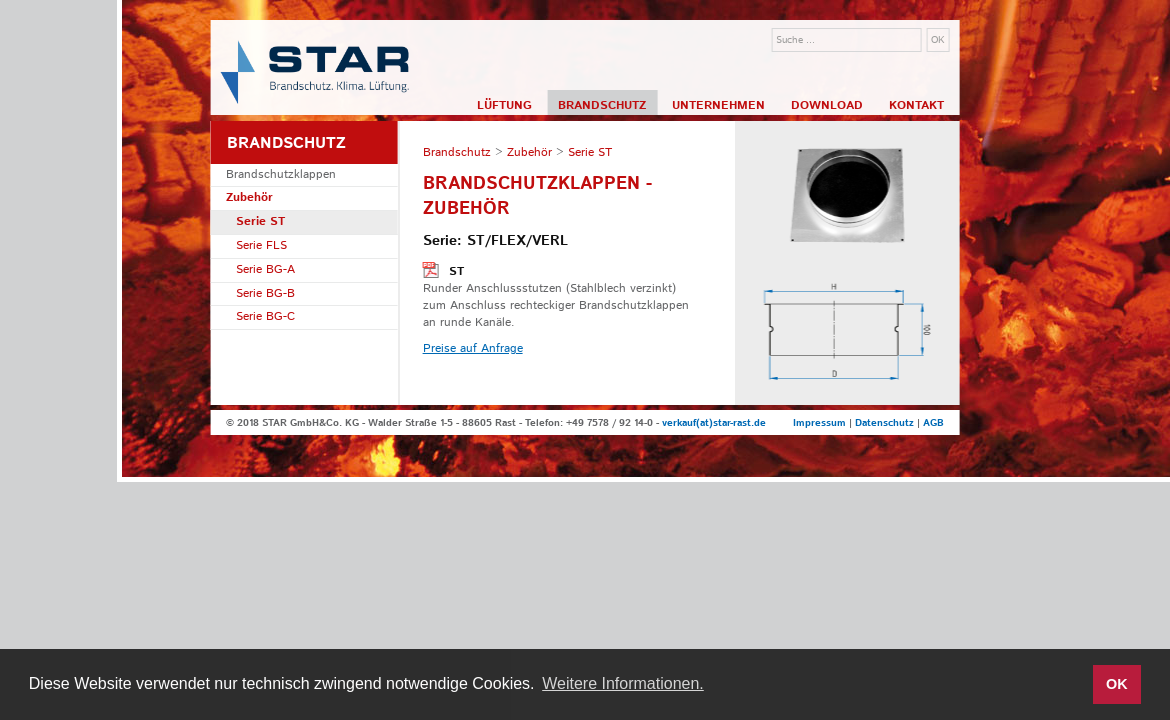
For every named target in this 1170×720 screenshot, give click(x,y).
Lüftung (504, 105)
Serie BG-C (265, 316)
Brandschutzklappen (281, 174)
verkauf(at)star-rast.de (714, 423)
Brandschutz (602, 105)
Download (827, 105)
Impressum (819, 423)
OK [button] (1117, 684)
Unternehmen (718, 105)
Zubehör (249, 197)
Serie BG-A (265, 269)
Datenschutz (884, 423)
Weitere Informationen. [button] (623, 683)
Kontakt (916, 105)
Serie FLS (261, 245)
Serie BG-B (265, 293)
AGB (933, 423)
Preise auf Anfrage (473, 348)
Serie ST (260, 221)
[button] (1071, 685)
